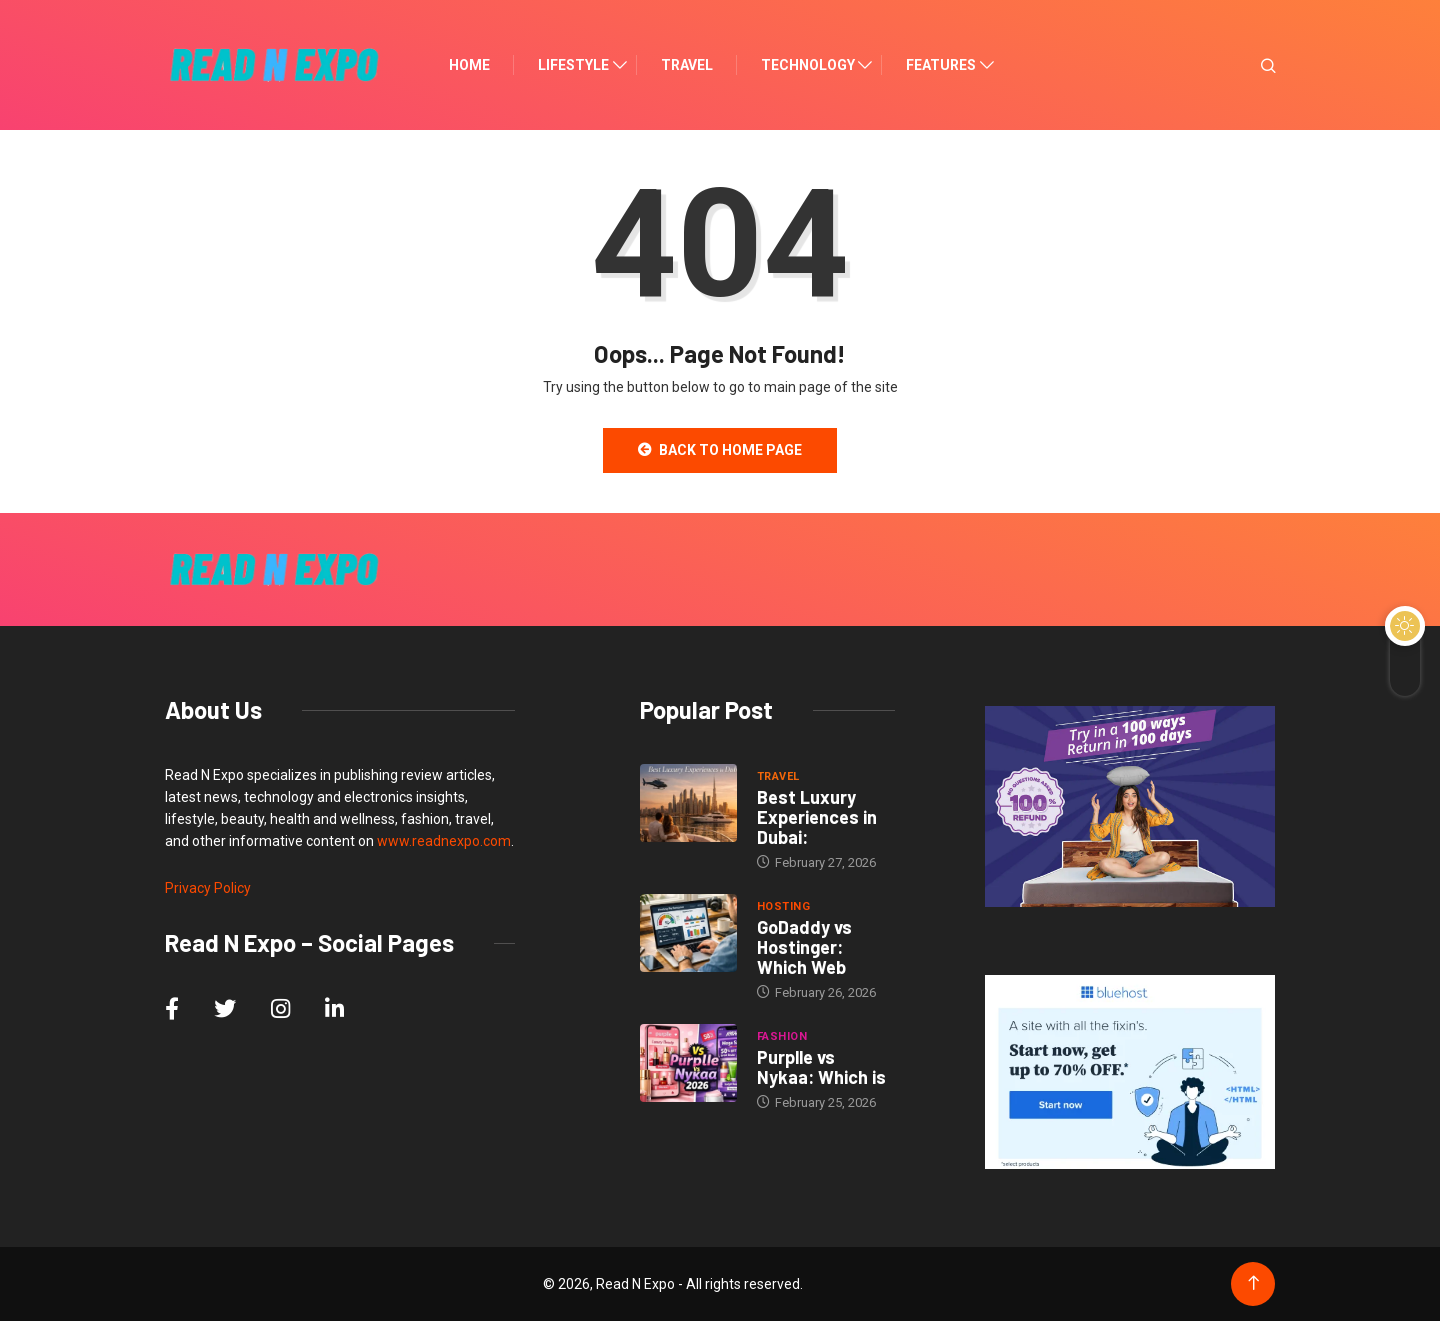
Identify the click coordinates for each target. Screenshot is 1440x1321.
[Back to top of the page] (1253, 1283)
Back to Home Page (720, 450)
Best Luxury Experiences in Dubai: (817, 817)
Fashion (782, 1036)
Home (469, 65)
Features (941, 65)
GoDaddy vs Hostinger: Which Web (804, 947)
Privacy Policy (208, 888)
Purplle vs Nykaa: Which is (821, 1067)
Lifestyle (573, 65)
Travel (687, 65)
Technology (808, 65)
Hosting (783, 906)
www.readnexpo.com (444, 841)
